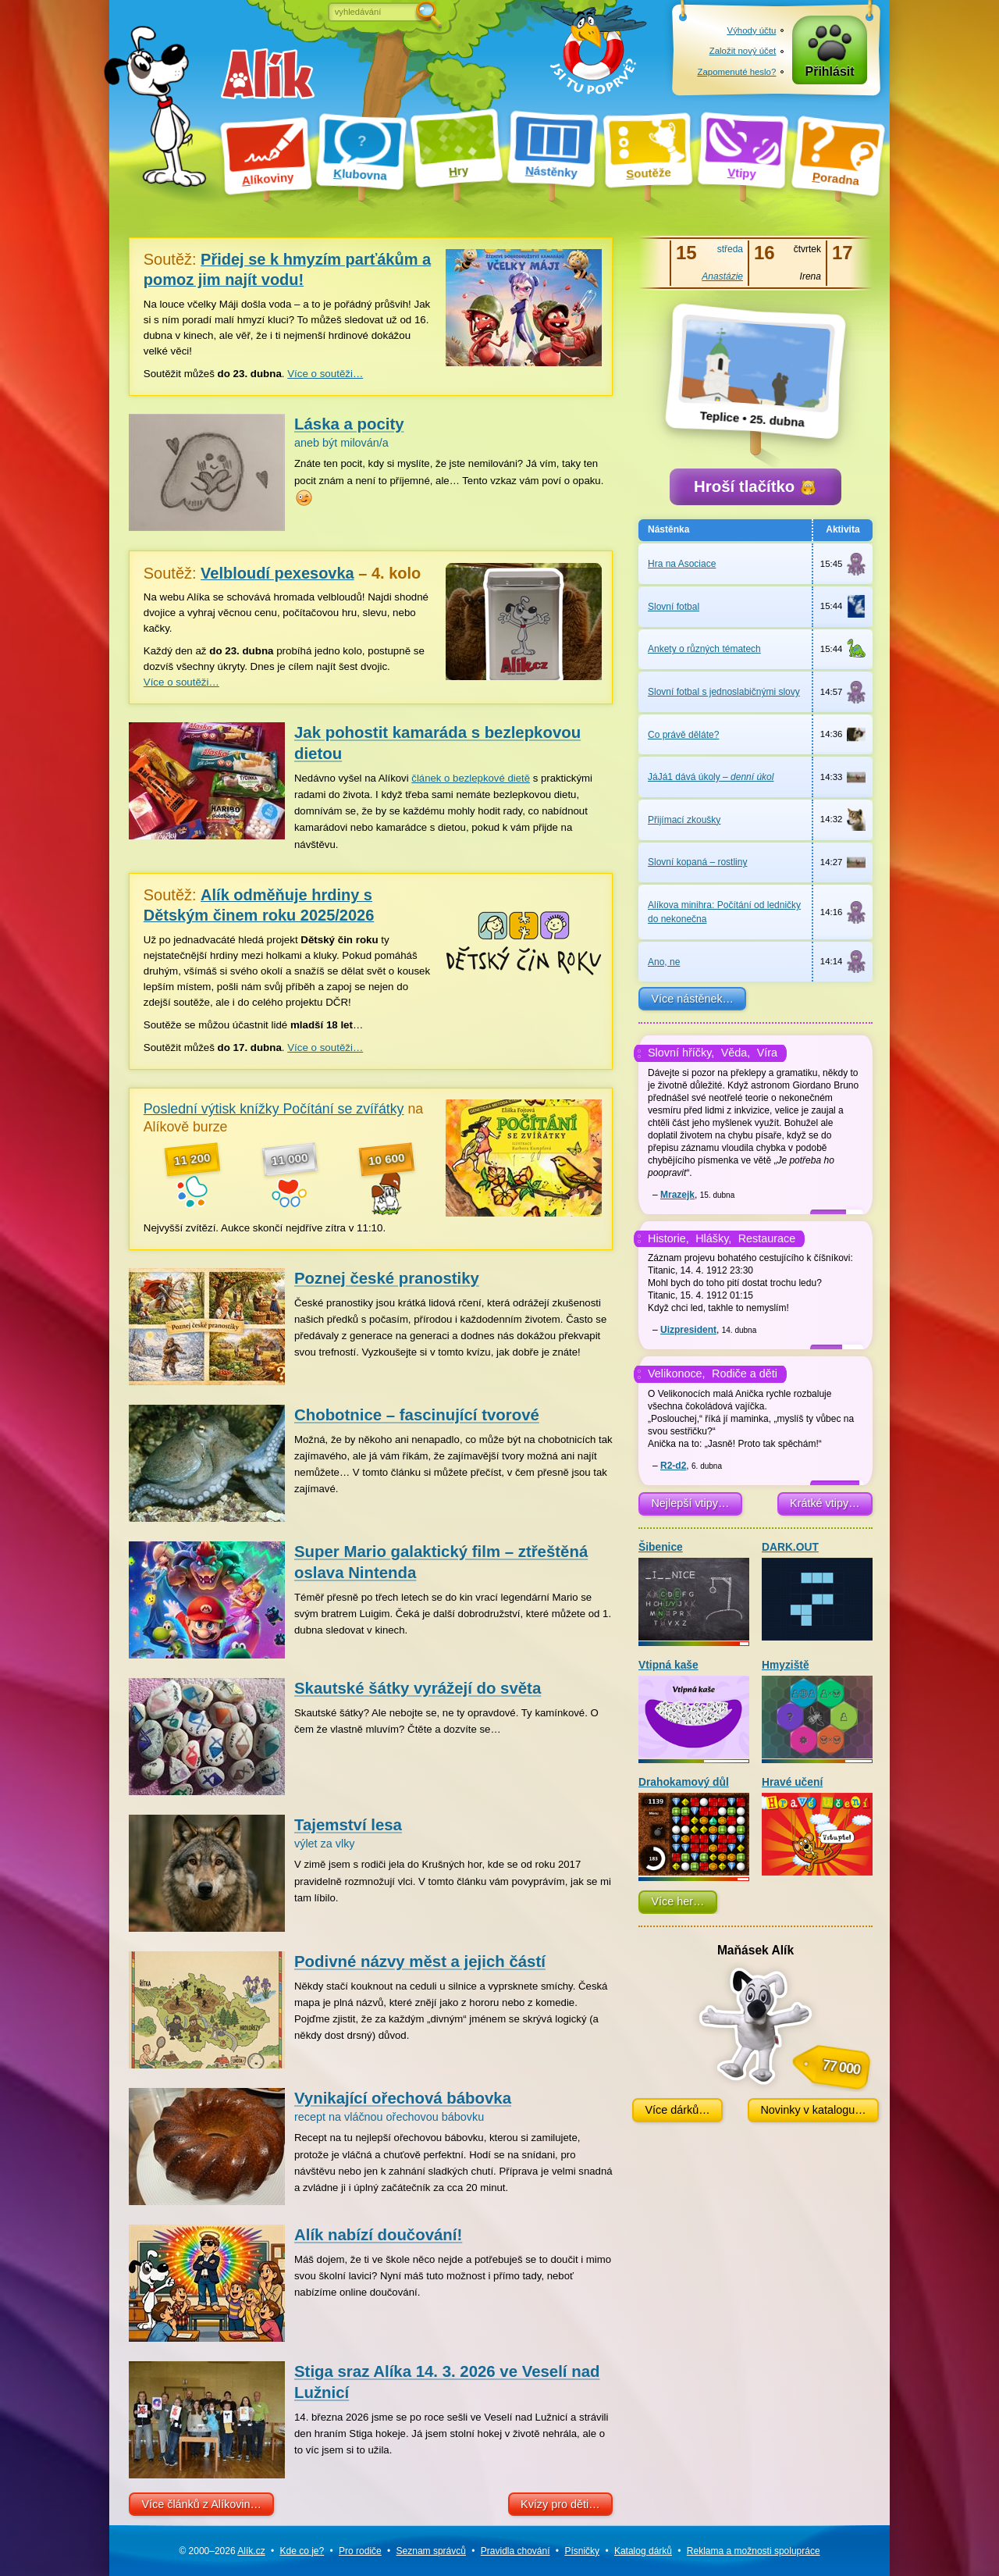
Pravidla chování (515, 2551)
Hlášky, (713, 1238)
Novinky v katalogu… (813, 2110)
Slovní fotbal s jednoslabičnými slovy (724, 691)
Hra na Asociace (682, 563)
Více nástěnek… (692, 998)
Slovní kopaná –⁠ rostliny (697, 862)
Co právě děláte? (683, 734)
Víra (767, 1052)
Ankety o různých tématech (704, 648)
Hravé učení (817, 1826)
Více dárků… (677, 2110)
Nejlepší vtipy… (690, 1503)
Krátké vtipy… (825, 1503)
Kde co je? (301, 2551)
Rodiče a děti (744, 1373)
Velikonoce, (677, 1373)
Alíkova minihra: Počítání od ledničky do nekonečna (724, 912)
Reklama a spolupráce (753, 2551)
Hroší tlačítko (755, 486)
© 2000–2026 (222, 2551)
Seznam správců (431, 2551)
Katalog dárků (643, 2551)
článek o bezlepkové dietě (470, 778)
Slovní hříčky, (681, 1052)
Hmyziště (817, 1708)
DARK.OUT (817, 1591)
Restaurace (767, 1238)
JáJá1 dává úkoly (710, 776)
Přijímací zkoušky (684, 819)
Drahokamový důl (693, 1826)
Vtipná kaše (693, 1708)
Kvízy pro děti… (560, 2504)
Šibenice (693, 1591)
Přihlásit (830, 71)
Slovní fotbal (673, 606)
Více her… (677, 1901)
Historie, (668, 1238)
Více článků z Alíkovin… (201, 2504)
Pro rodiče (360, 2551)
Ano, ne (664, 962)
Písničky (581, 2551)
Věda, (736, 1052)
